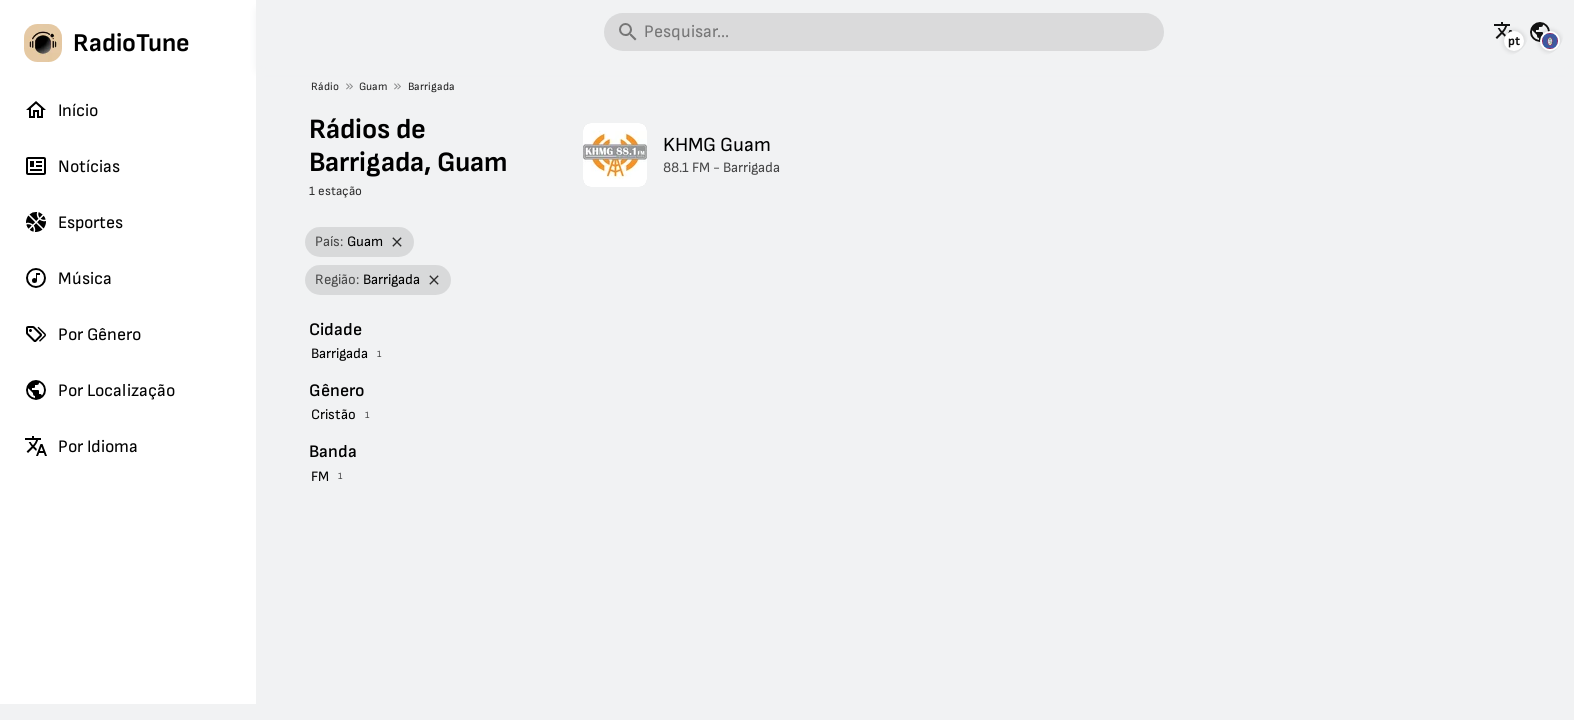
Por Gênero (82, 334)
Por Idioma (81, 446)
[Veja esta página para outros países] (1540, 32)
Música (68, 278)
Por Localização (99, 390)
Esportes (73, 222)
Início (61, 110)
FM (320, 476)
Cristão (333, 414)
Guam (373, 86)
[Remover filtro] (397, 242)
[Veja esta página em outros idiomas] (1505, 32)
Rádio (325, 86)
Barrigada (431, 86)
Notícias (72, 166)
